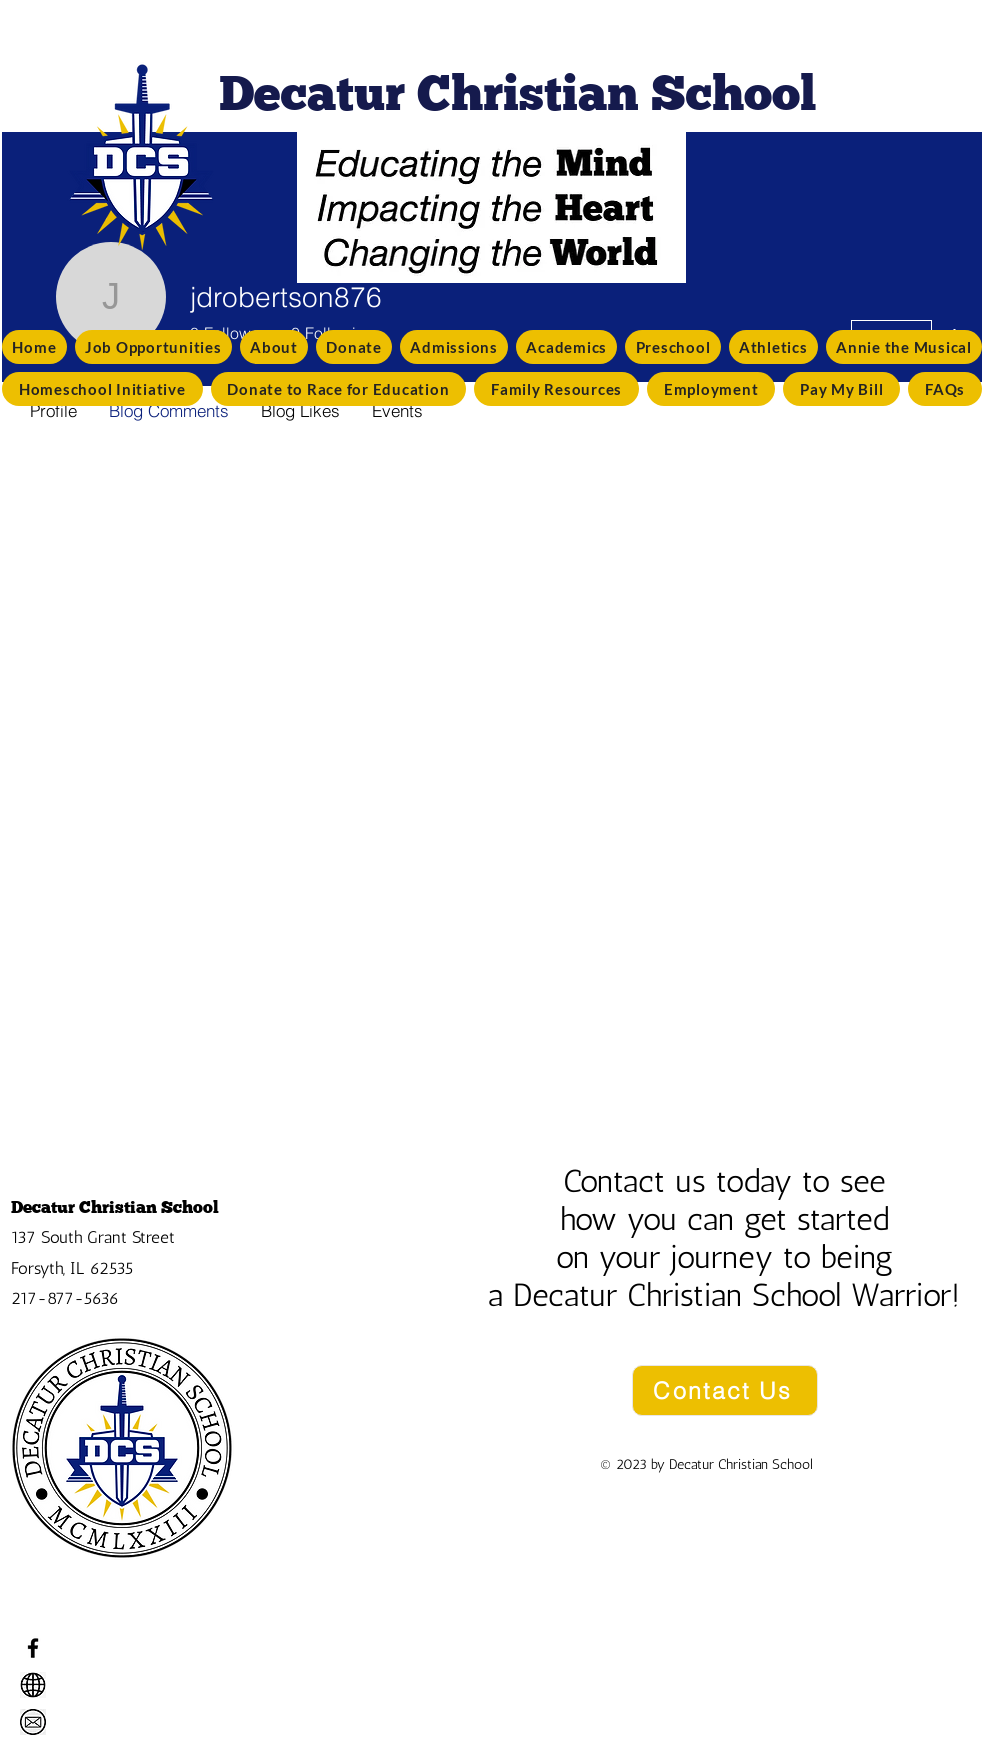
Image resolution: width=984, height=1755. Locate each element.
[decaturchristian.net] (33, 1685)
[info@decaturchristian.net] (33, 1722)
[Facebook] (33, 1648)
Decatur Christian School (115, 1206)
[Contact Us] (725, 1390)
